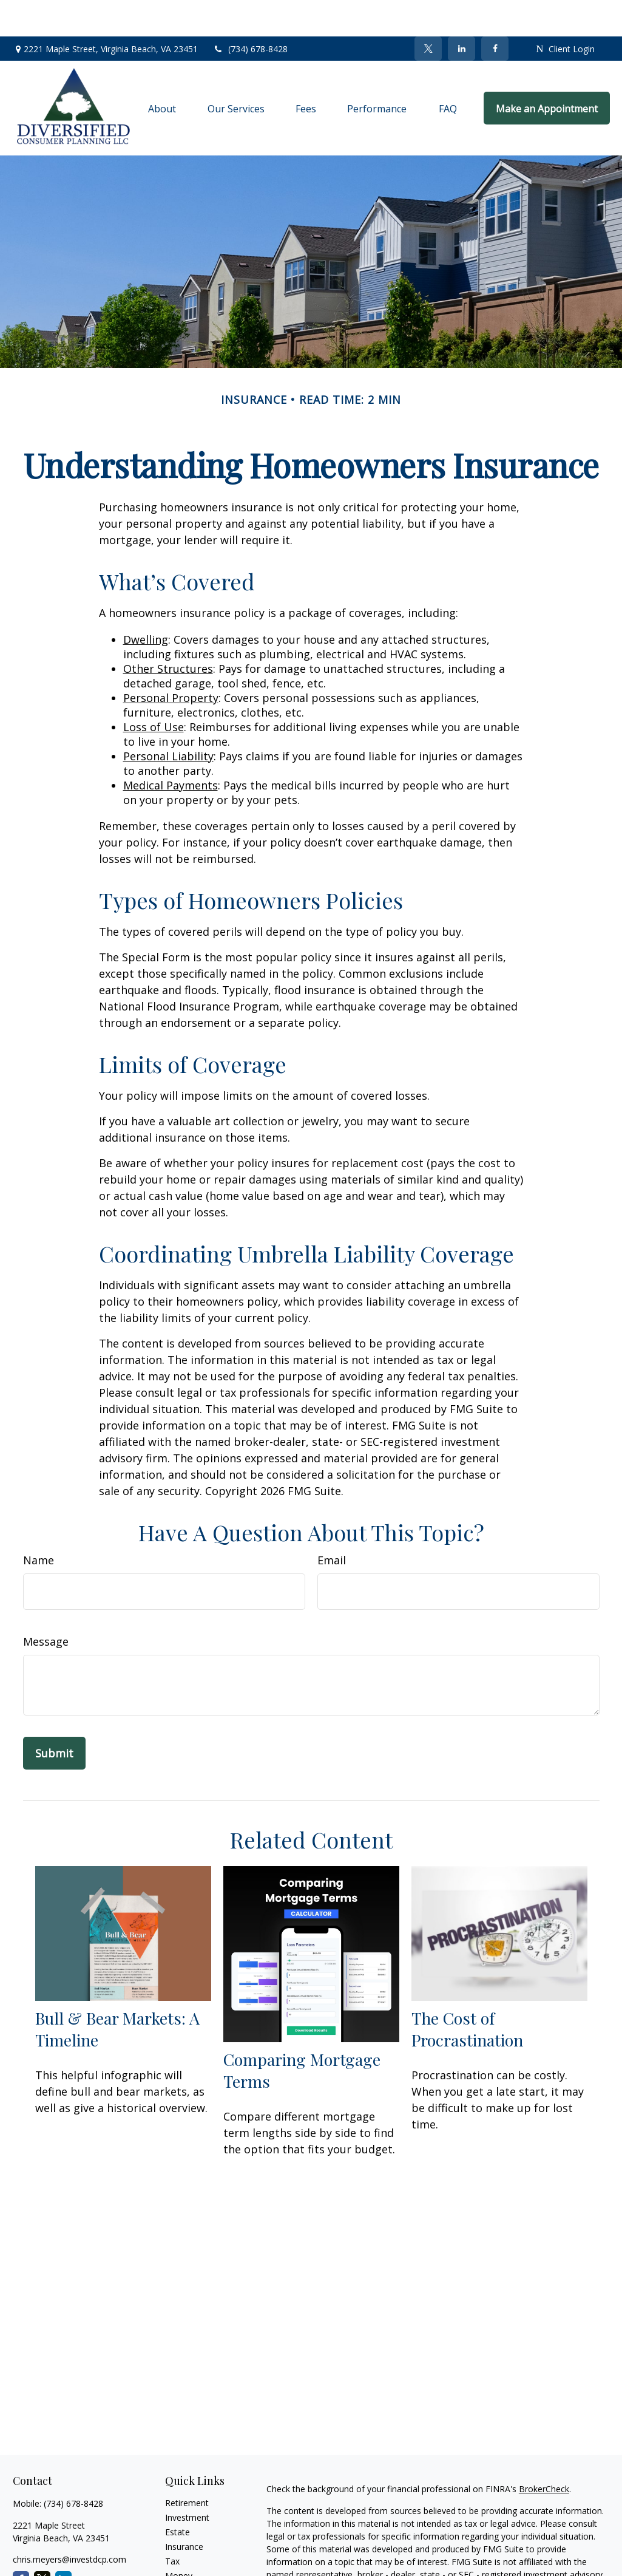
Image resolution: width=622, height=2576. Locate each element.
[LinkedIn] (461, 12)
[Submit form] (54, 1716)
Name (38, 1523)
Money (178, 2539)
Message (46, 1605)
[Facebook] (495, 12)
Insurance (184, 2510)
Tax (172, 2524)
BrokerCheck (544, 2452)
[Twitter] (428, 12)
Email (331, 1523)
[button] (163, 71)
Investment (187, 2481)
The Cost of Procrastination (467, 1992)
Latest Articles (193, 2568)
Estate (177, 2495)
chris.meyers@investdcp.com (69, 2523)
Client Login (565, 12)
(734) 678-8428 (250, 12)
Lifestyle (181, 2554)
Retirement (187, 2466)
